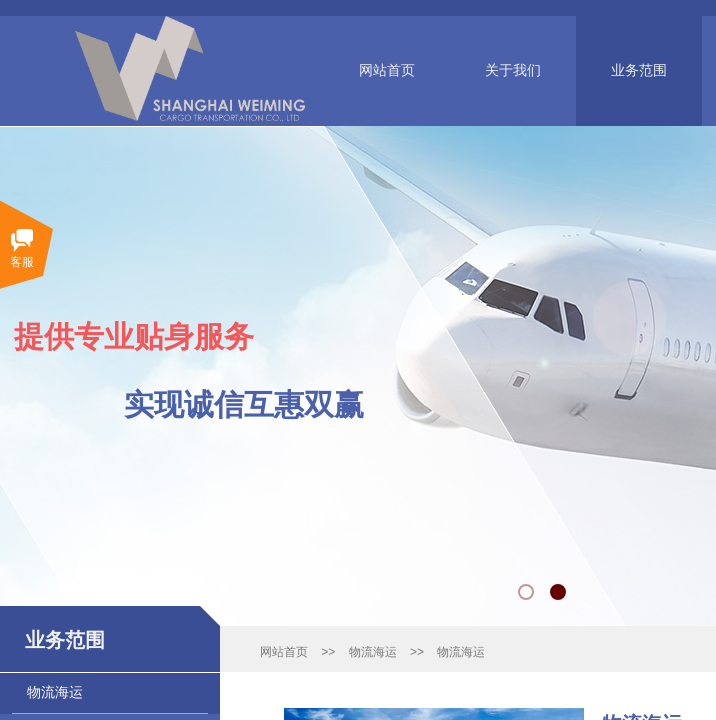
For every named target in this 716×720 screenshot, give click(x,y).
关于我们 (513, 70)
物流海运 (373, 652)
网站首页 (387, 70)
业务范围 (639, 70)
